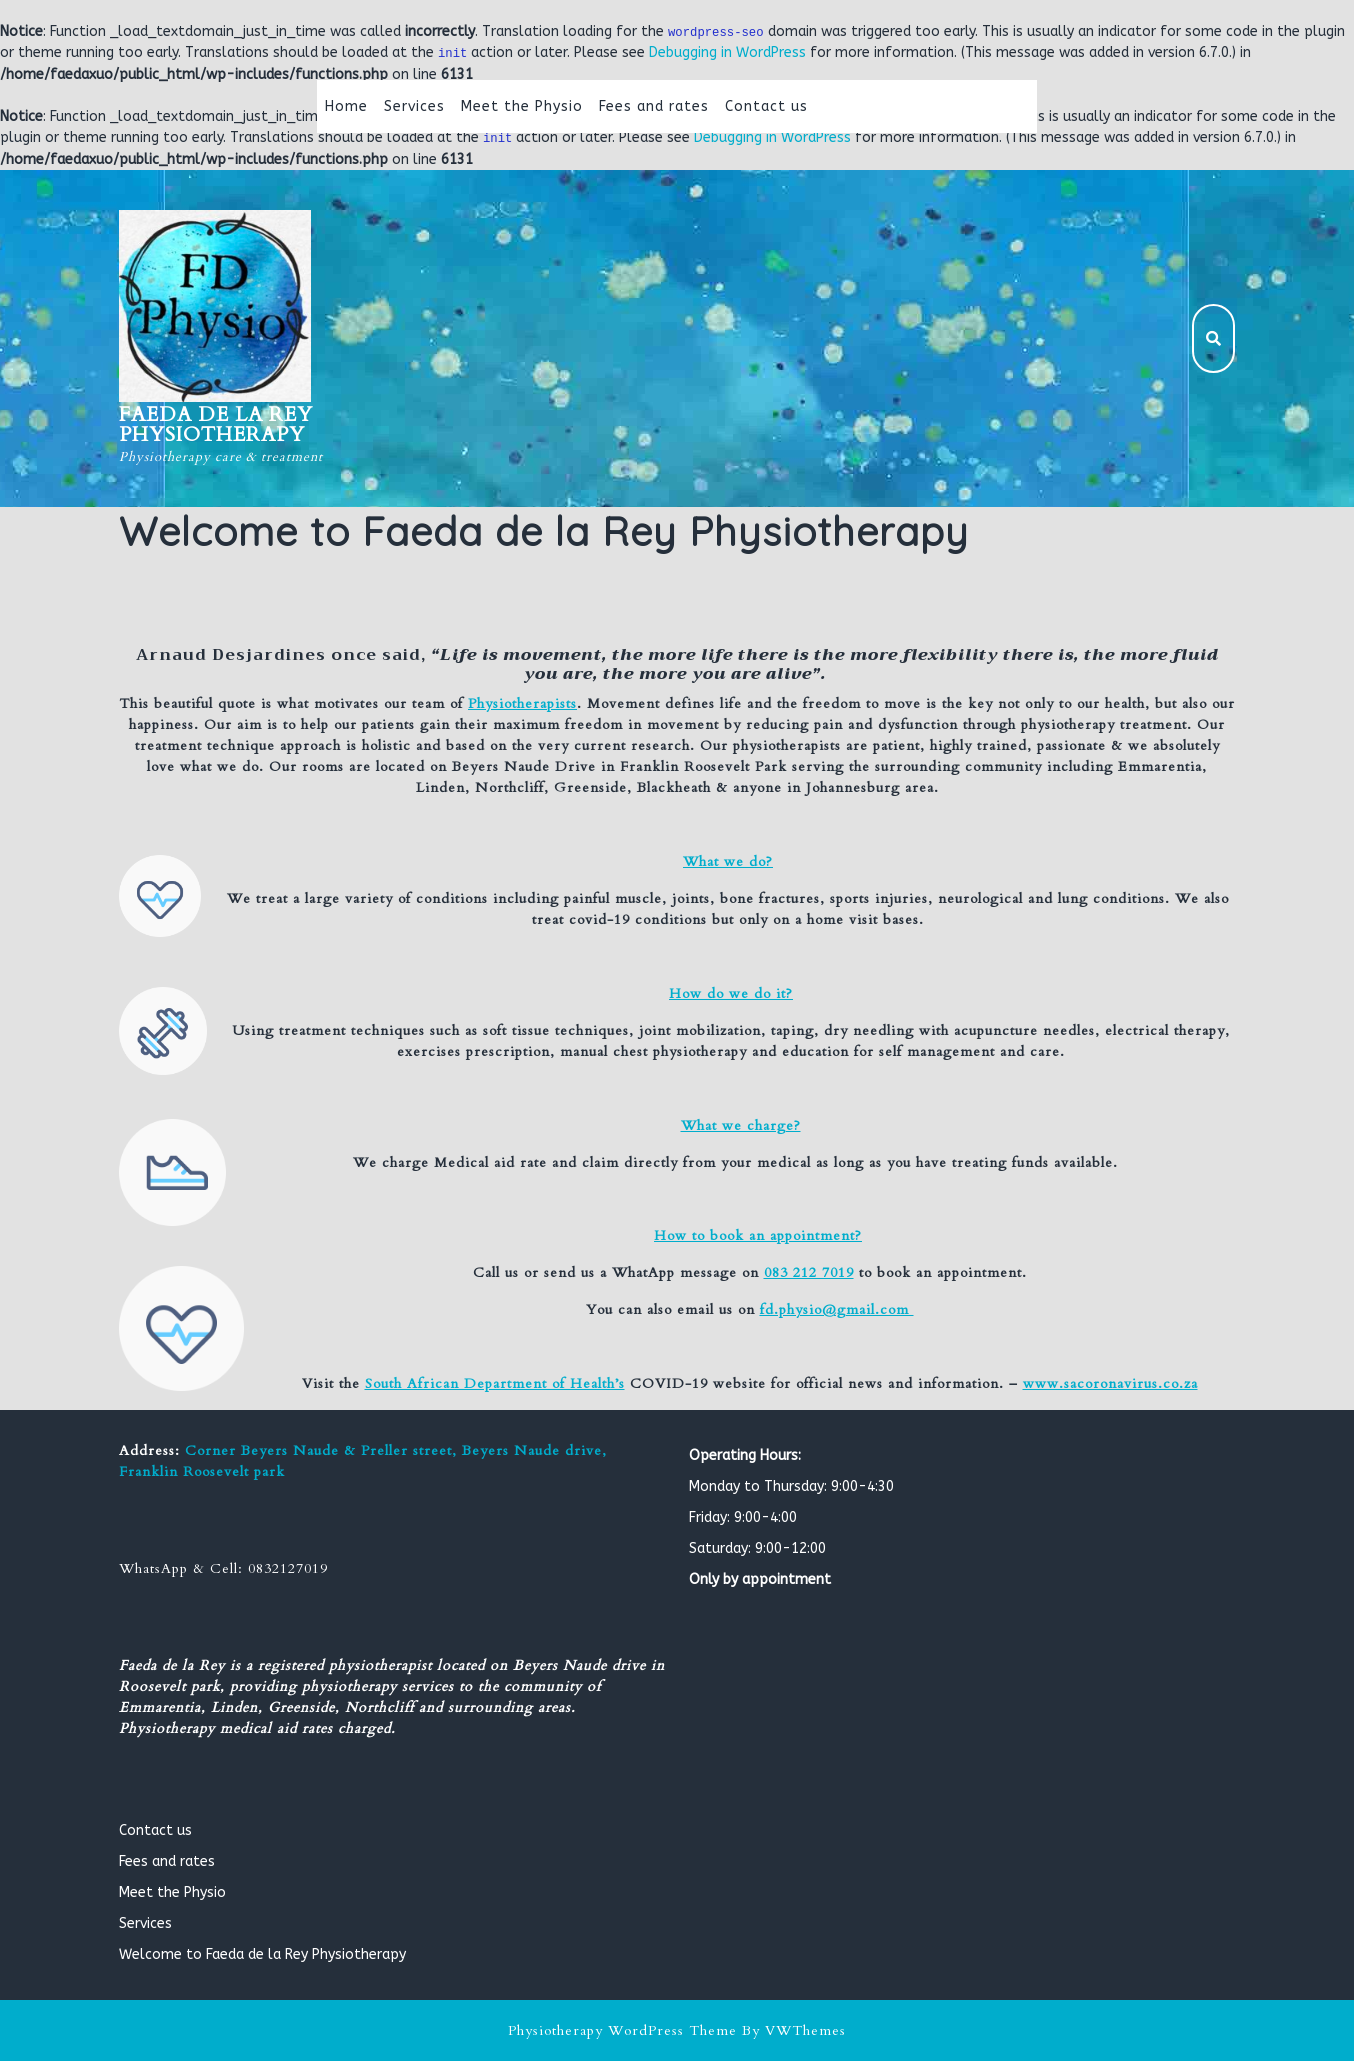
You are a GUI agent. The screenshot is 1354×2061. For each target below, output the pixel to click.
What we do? (728, 861)
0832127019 (288, 1568)
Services (414, 106)
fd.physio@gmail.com (837, 1309)
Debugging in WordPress (727, 52)
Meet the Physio (522, 106)
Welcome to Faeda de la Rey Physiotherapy (262, 1954)
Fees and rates (654, 106)
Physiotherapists (522, 703)
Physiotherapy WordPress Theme (622, 2030)
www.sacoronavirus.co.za (1110, 1383)
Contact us (766, 106)
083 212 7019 (809, 1272)
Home (346, 106)
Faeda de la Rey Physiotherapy (216, 424)
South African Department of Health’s (495, 1383)
